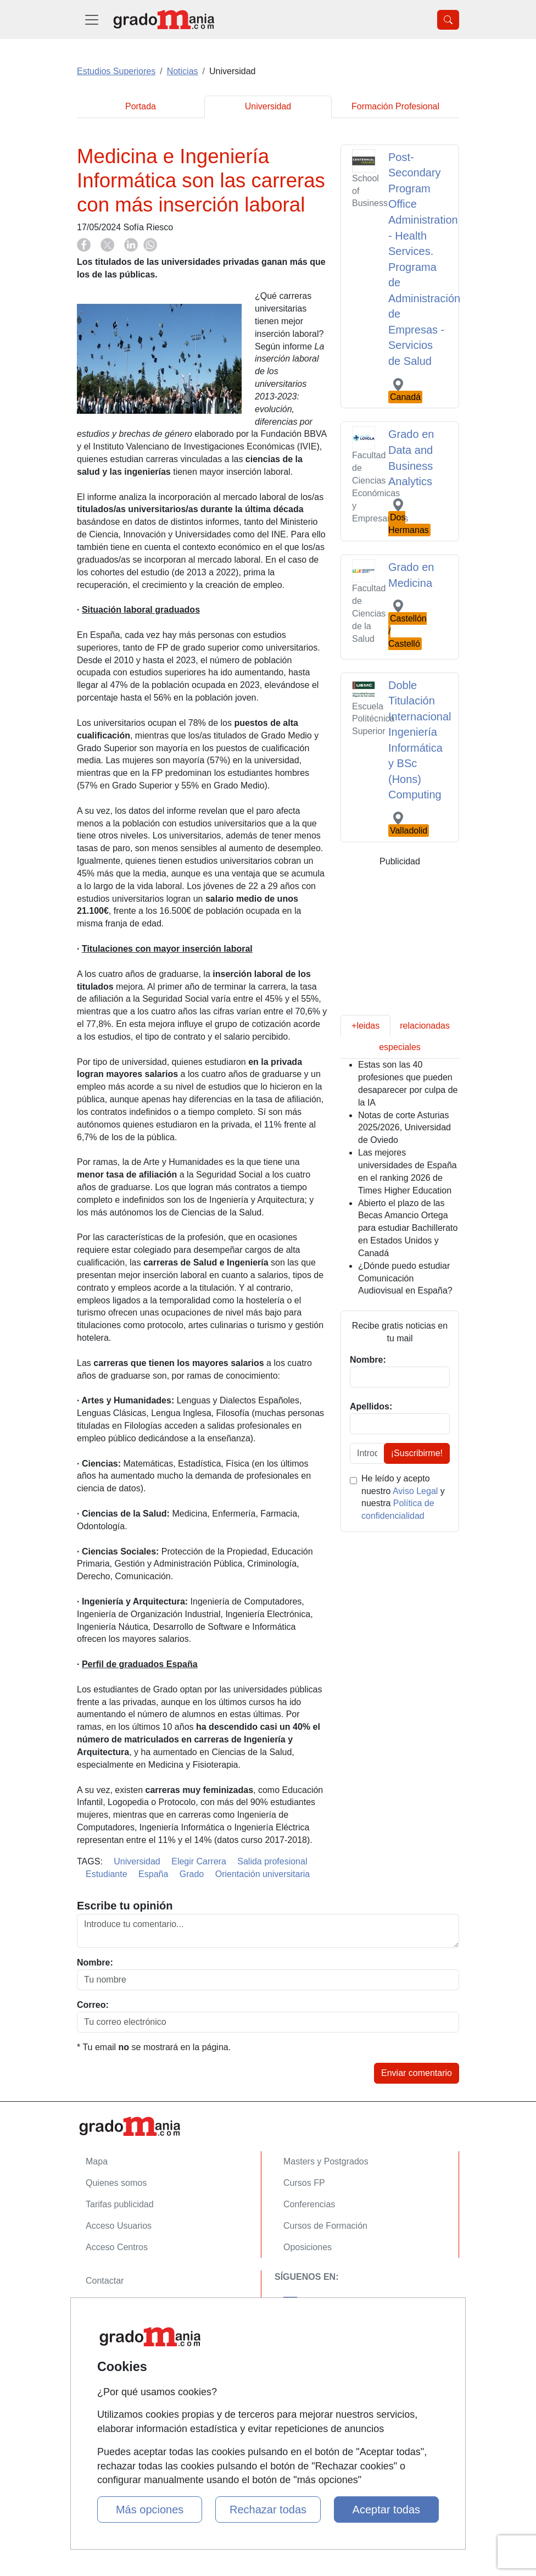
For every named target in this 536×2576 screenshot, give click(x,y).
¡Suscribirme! (417, 1453)
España (153, 1874)
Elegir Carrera (198, 1861)
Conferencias (309, 2204)
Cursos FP (304, 2183)
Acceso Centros (117, 2247)
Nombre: (95, 1962)
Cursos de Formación (325, 2225)
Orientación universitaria (262, 1874)
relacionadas (425, 1025)
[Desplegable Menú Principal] (92, 19)
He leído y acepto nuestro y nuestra (403, 1497)
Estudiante (106, 1874)
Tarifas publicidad (120, 2204)
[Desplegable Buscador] (448, 20)
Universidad (268, 106)
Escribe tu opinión (124, 1906)
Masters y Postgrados (326, 2161)
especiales (400, 1047)
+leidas (365, 1025)
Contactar (105, 2280)
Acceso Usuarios (119, 2225)
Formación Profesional (395, 106)
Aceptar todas (386, 2509)
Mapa (97, 2161)
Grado (192, 1874)
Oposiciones (307, 2247)
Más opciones (149, 2509)
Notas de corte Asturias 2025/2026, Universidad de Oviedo (404, 1128)
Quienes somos (116, 2183)
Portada (140, 106)
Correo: (93, 2004)
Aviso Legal (415, 1491)
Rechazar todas (268, 2509)
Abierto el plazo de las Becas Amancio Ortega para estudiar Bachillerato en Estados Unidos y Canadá (407, 1228)
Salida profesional (272, 1861)
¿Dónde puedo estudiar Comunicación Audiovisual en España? (405, 1278)
